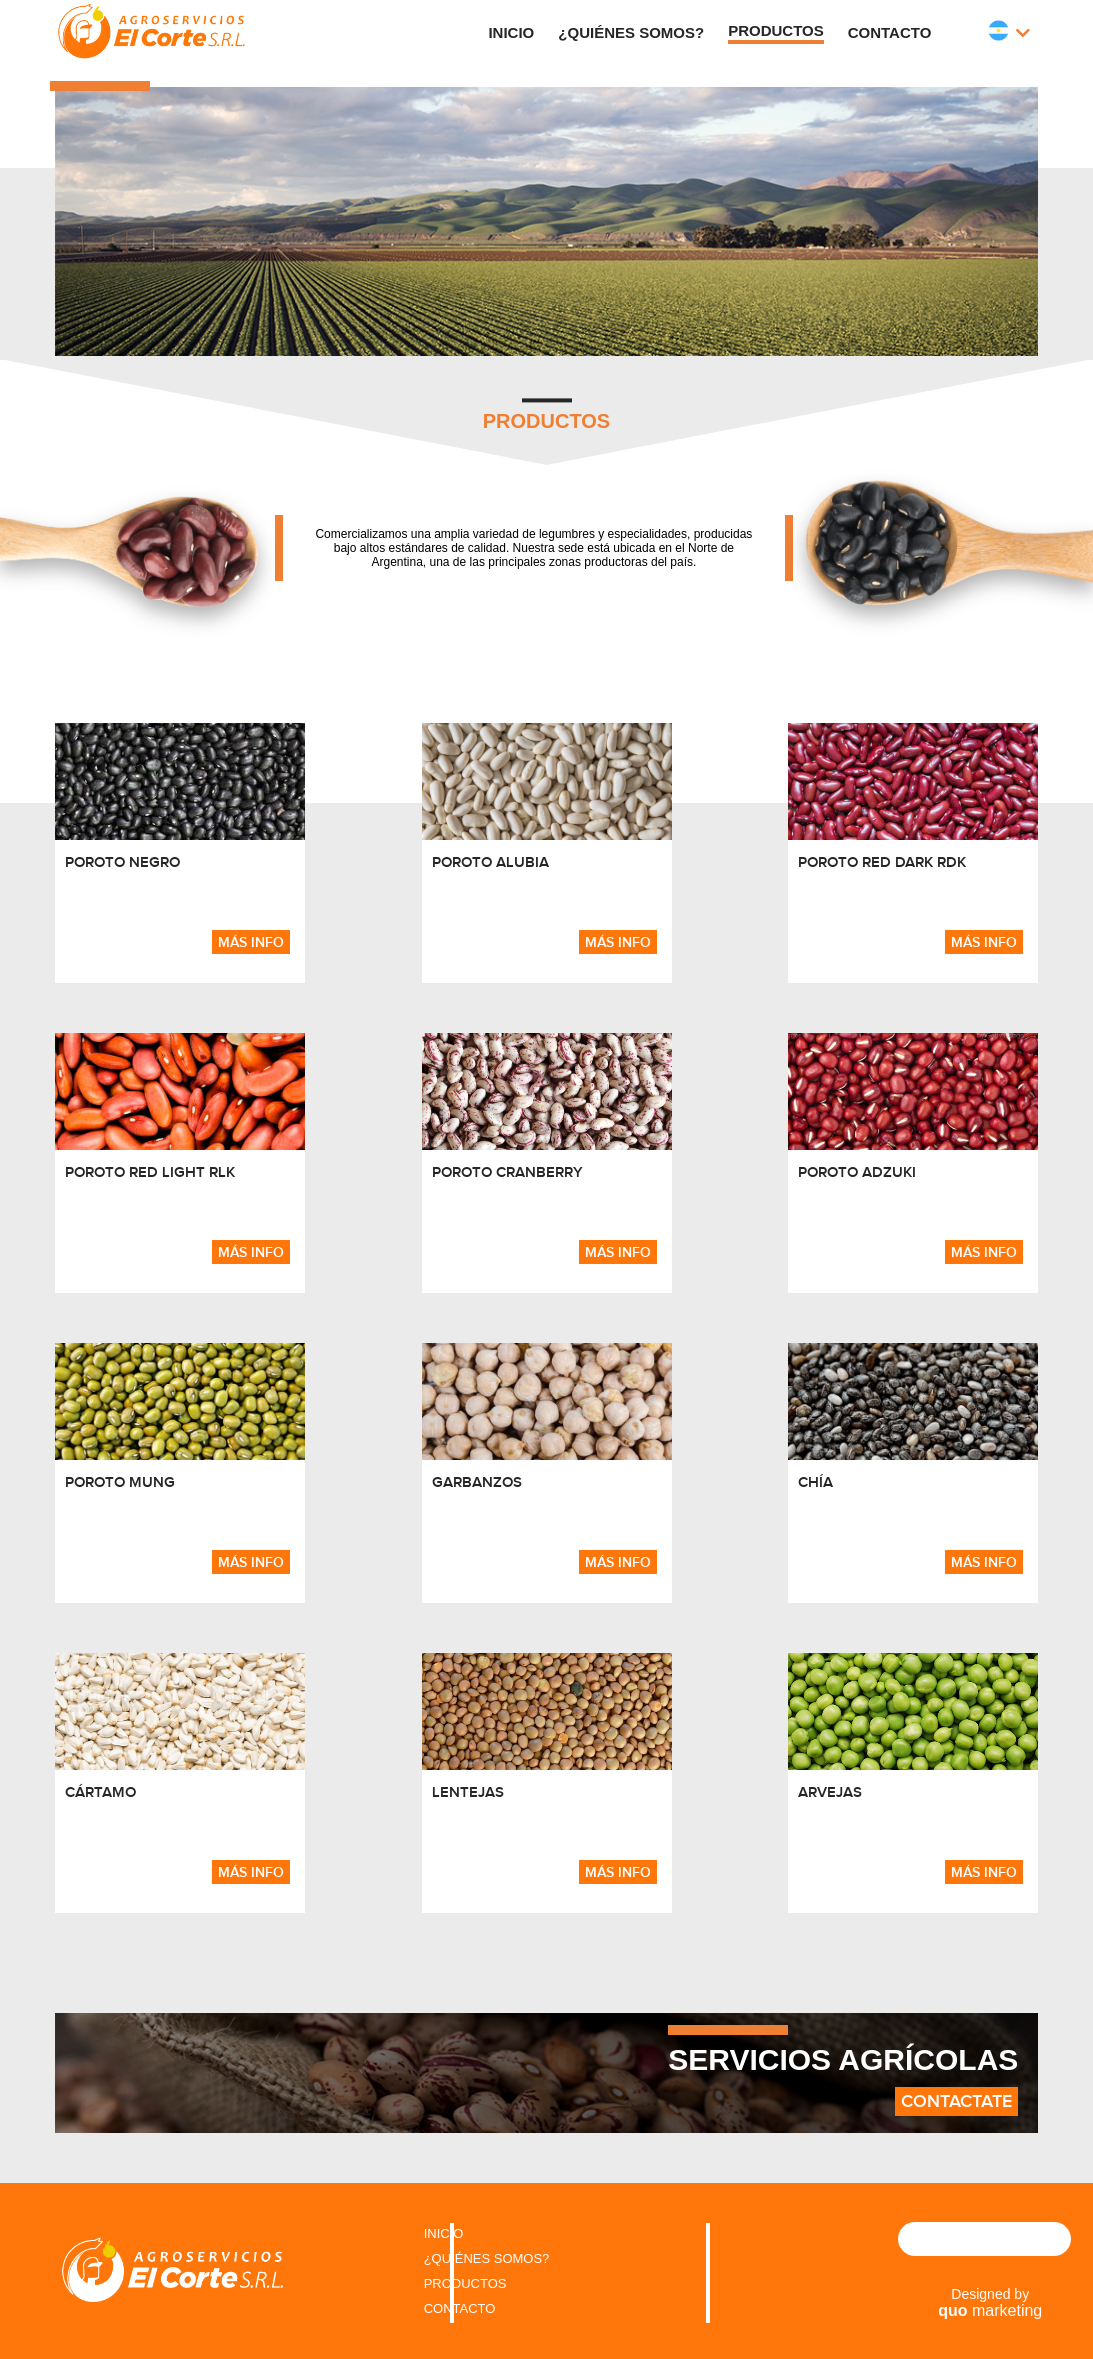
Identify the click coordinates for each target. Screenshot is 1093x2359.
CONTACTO (460, 2308)
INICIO (444, 2233)
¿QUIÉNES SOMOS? (487, 2258)
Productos (776, 30)
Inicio (511, 32)
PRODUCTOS (465, 2283)
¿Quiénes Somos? (631, 32)
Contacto (890, 32)
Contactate (956, 2101)
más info (251, 942)
